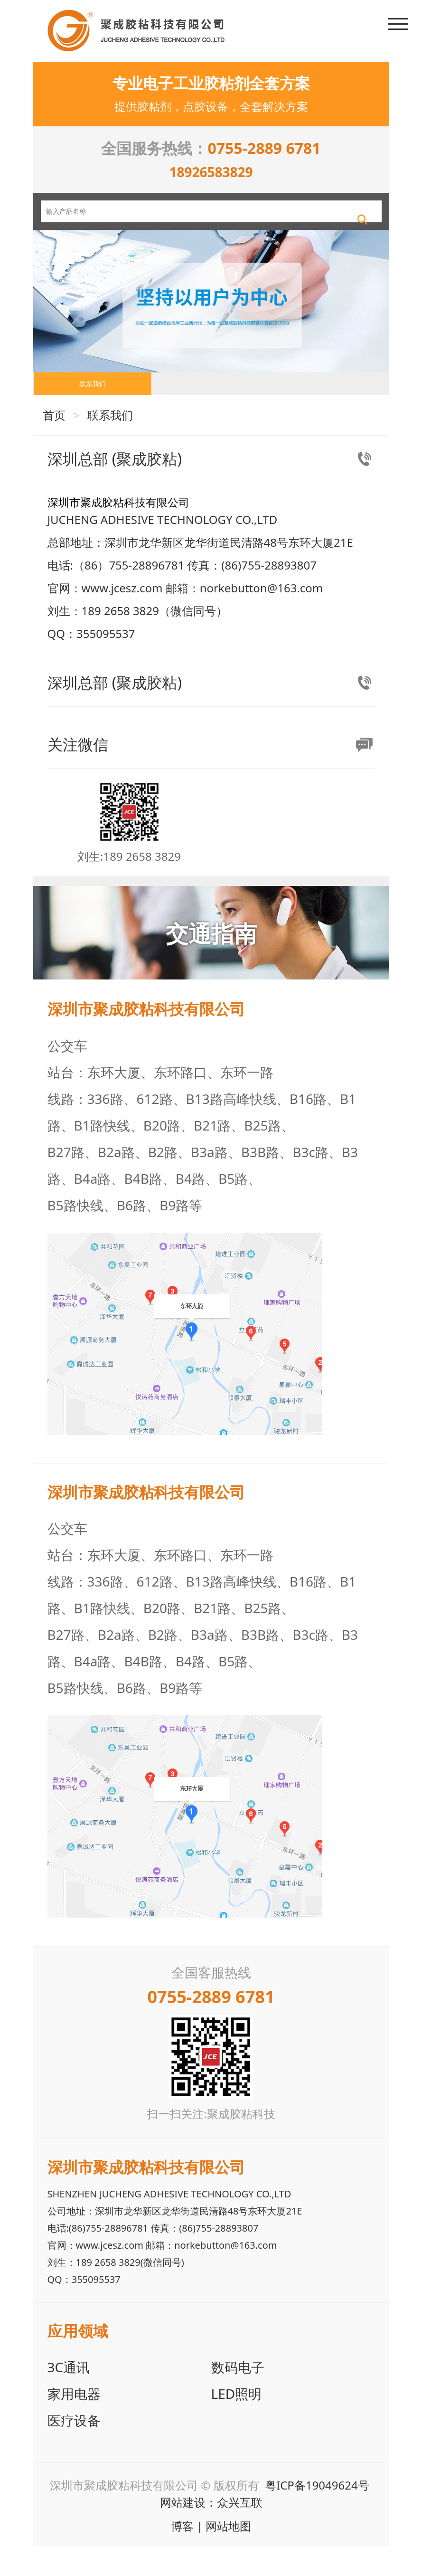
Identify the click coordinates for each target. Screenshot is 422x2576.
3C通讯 (68, 2397)
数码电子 (237, 2397)
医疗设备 (74, 2450)
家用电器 (74, 2423)
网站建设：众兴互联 (211, 2532)
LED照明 (236, 2423)
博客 (182, 2556)
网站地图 (228, 2556)
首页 (54, 445)
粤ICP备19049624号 (317, 2515)
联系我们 (92, 405)
